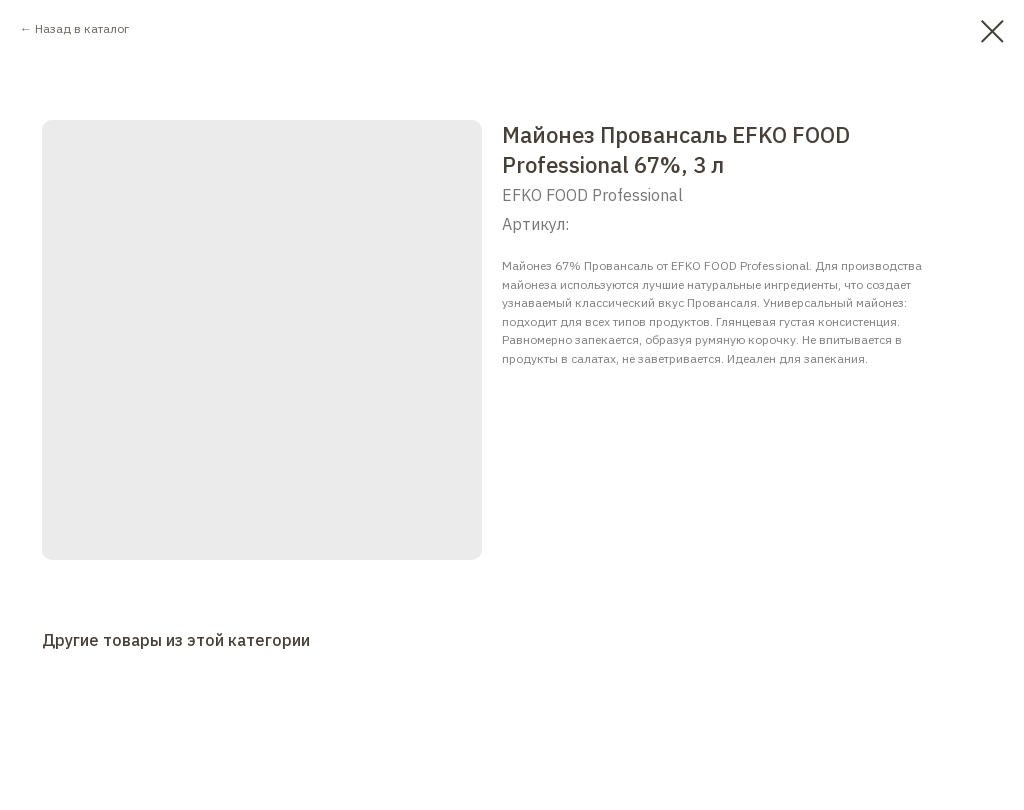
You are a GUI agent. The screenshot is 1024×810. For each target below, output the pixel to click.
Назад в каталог (82, 28)
